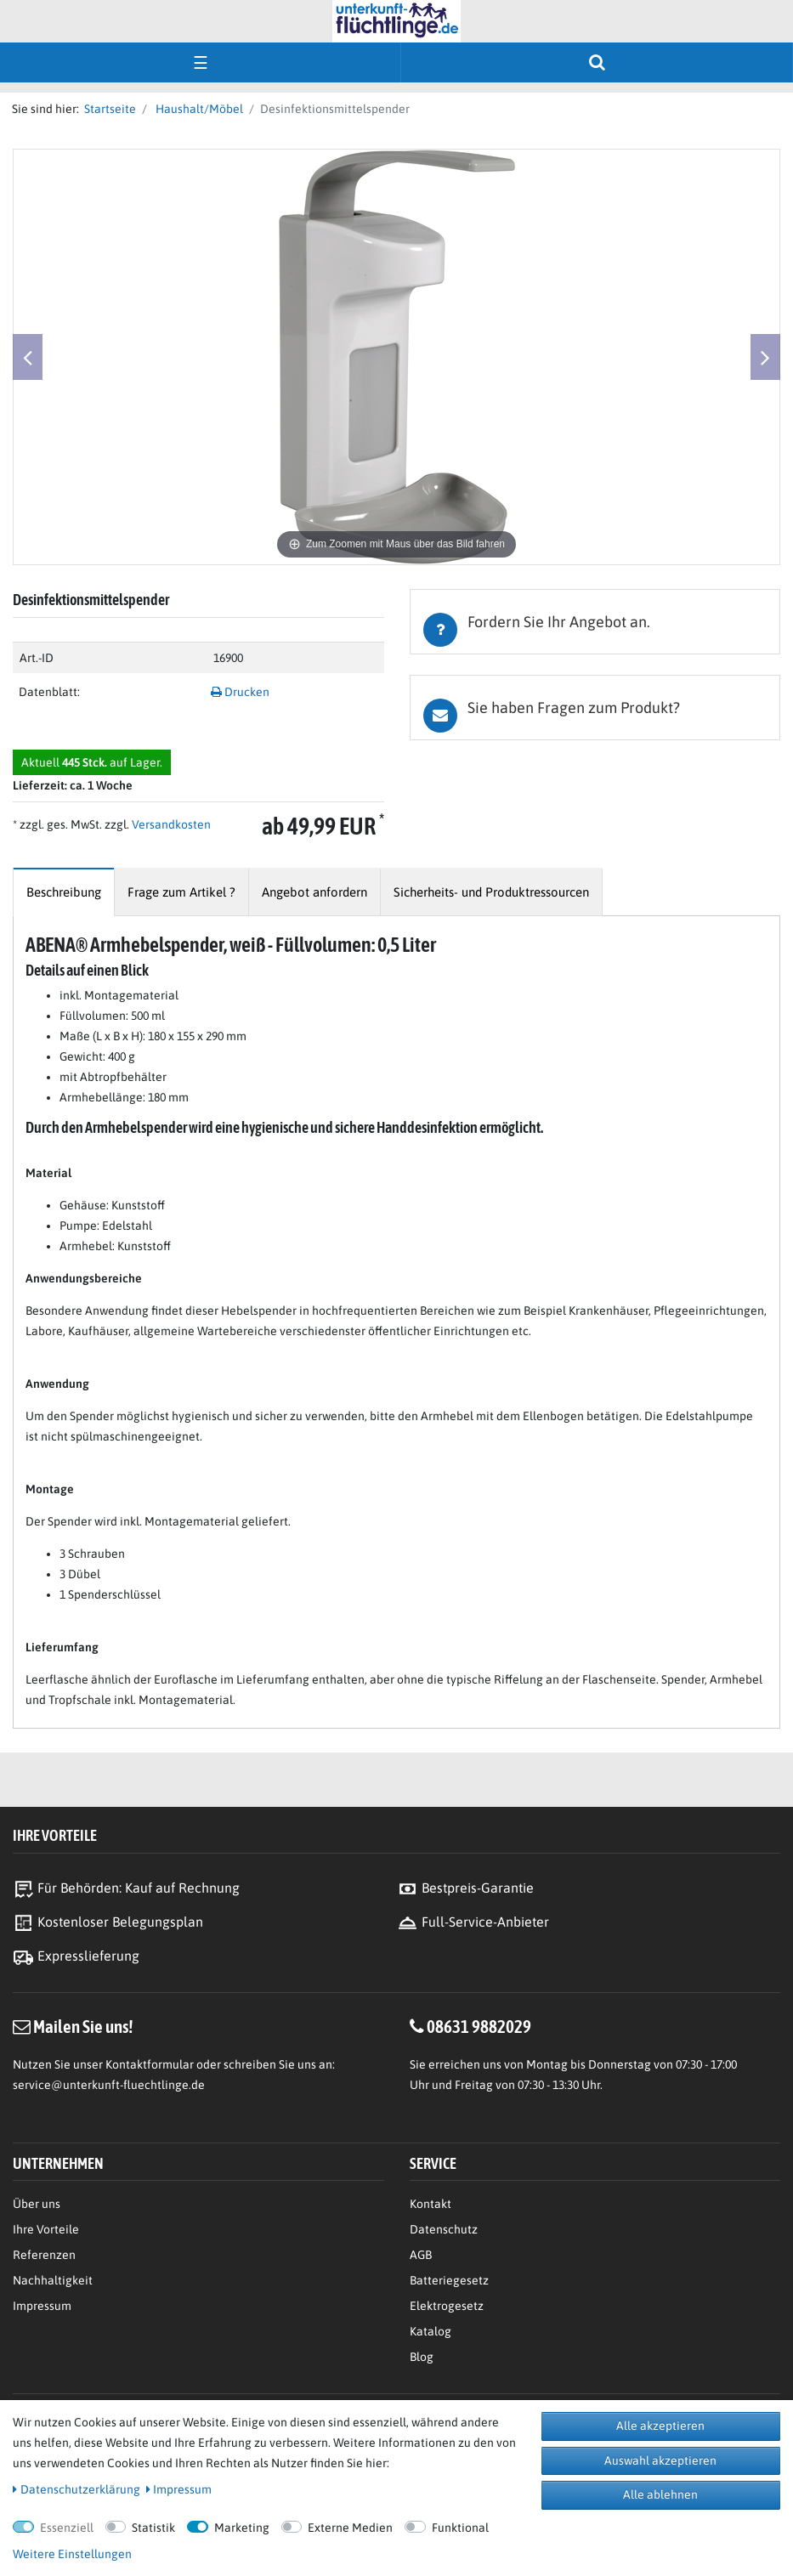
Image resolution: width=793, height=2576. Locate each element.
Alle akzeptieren (660, 2425)
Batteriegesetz (449, 2280)
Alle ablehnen (660, 2494)
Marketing (241, 2527)
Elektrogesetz (447, 2306)
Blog (421, 2357)
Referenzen (44, 2255)
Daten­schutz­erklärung (76, 2489)
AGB (421, 2255)
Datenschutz (444, 2229)
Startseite (107, 109)
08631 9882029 (479, 2026)
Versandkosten (170, 824)
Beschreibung (63, 892)
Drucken (240, 692)
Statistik (153, 2527)
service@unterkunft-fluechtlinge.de (109, 2085)
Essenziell (66, 2527)
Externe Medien (350, 2527)
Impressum (42, 2306)
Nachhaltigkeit (53, 2280)
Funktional (460, 2527)
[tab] (595, 622)
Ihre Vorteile (46, 2229)
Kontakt (430, 2204)
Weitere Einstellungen (72, 2554)
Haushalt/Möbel (198, 109)
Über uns (36, 2204)
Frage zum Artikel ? (181, 892)
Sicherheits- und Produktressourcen (491, 892)
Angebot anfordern (314, 892)
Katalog (430, 2331)
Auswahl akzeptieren (660, 2460)
